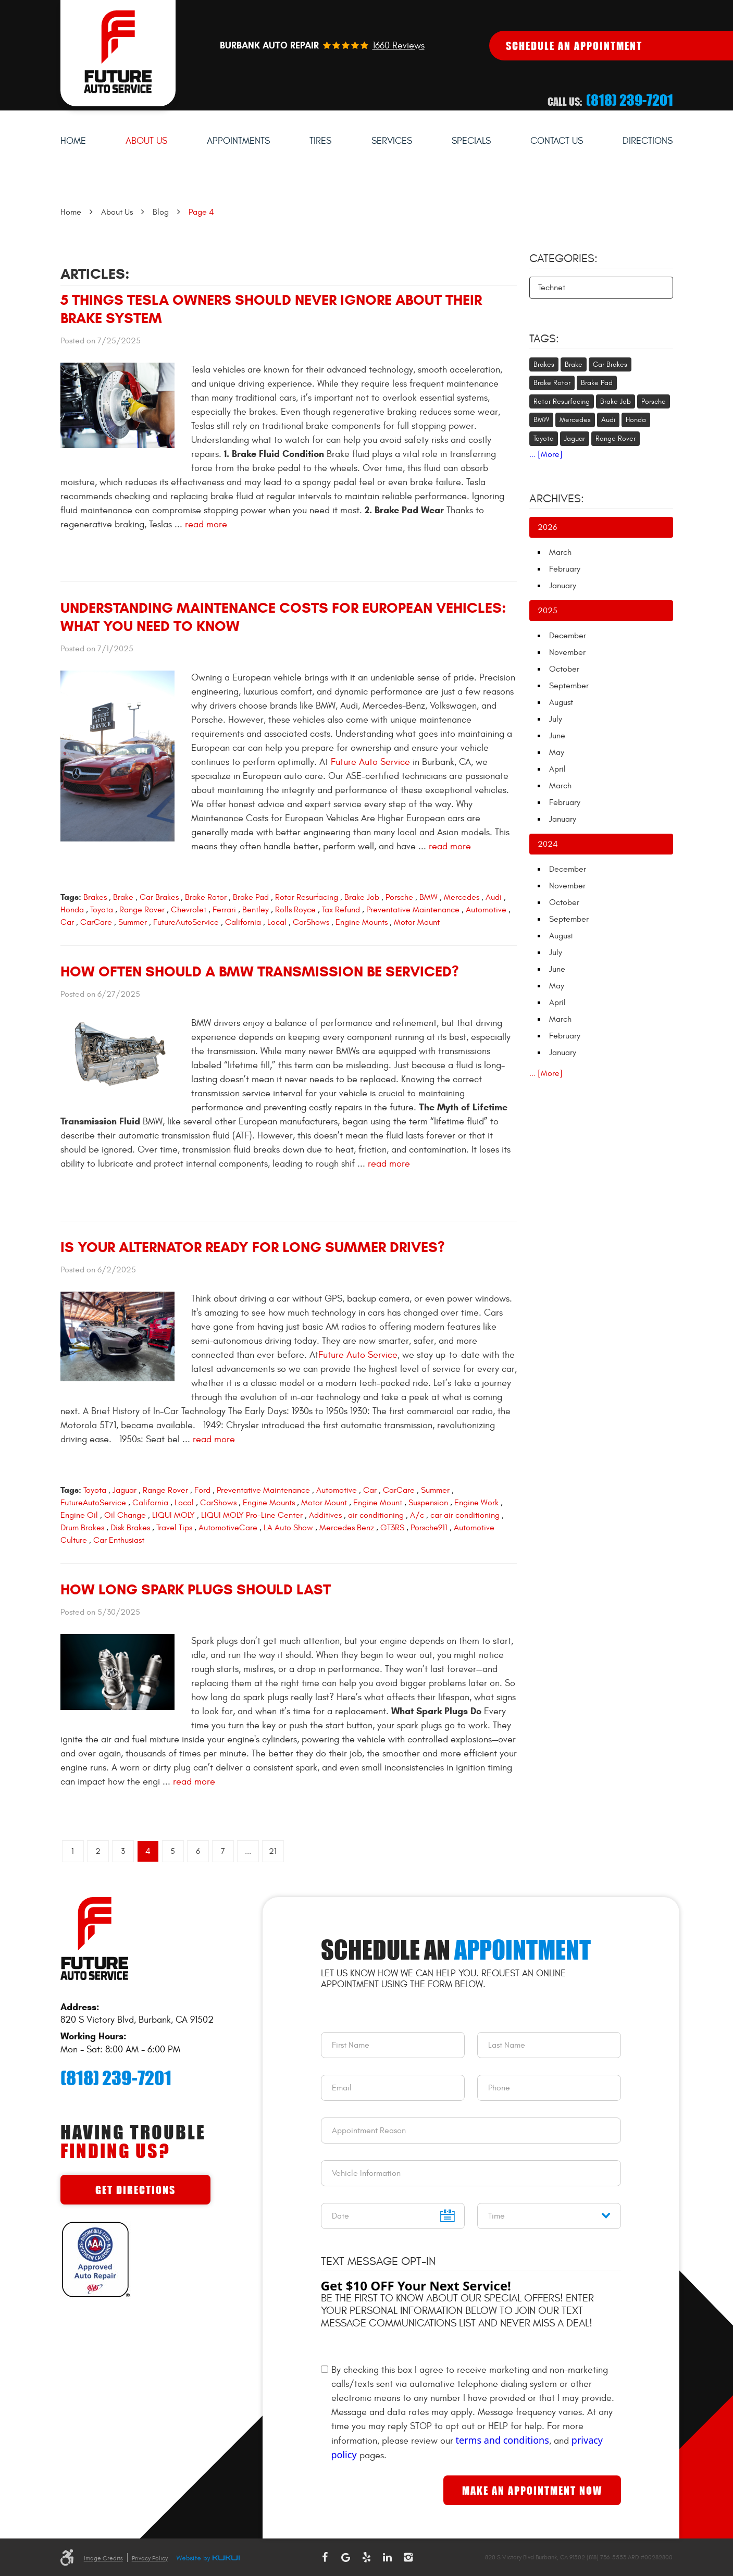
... (248, 1851)
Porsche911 (429, 1527)
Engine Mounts (362, 922)
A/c (417, 1515)
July (555, 719)
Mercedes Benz (346, 1527)
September (569, 685)
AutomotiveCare (227, 1527)
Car (67, 922)
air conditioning (376, 1515)
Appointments (238, 140)
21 (273, 1851)
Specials (471, 140)
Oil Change (125, 1515)
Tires (320, 140)
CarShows (311, 922)
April (557, 769)
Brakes (95, 897)
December (567, 635)
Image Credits (103, 2558)
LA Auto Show (288, 1527)
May (556, 752)
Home (73, 140)
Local (277, 922)
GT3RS (392, 1527)
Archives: (556, 498)
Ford (202, 1490)
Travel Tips (174, 1527)
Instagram (407, 2557)
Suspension (428, 1502)
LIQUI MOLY (173, 1515)
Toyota (101, 909)
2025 (547, 610)
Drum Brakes (82, 1527)
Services (391, 140)
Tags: (544, 338)
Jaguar (124, 1490)
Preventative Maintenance (412, 909)
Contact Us (556, 140)
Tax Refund (341, 909)
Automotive (486, 909)
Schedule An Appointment (574, 45)
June (557, 735)
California (243, 922)
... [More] (546, 454)
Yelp (366, 2557)
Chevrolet (188, 909)
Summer (132, 922)
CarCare (96, 922)
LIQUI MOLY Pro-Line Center (252, 1515)
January (562, 585)
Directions (648, 140)
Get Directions (135, 2189)
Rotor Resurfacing (306, 897)
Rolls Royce (295, 909)
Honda (72, 909)
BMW (428, 897)
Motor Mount (417, 922)
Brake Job (361, 897)
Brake (123, 897)
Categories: (563, 258)
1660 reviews (398, 46)
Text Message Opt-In (378, 2261)
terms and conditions (502, 2440)
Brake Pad (251, 897)
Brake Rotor (206, 897)
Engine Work (476, 1502)
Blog (161, 212)
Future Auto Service (369, 762)
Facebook (324, 2557)
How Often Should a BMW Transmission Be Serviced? (259, 971)
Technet (551, 287)
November (567, 652)
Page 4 (201, 212)
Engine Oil (79, 1515)
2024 (548, 844)
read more (206, 524)
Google (345, 2557)
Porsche (399, 897)
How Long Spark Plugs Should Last (195, 1589)
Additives (325, 1515)
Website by (208, 2559)
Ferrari (224, 909)
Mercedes (461, 897)
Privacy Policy (150, 2558)
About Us (146, 140)
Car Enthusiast (118, 1540)
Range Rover (142, 909)
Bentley (255, 909)
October (564, 669)
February (564, 569)
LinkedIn (387, 2557)
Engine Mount (377, 1502)
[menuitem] (73, 141)
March (560, 552)
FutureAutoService (186, 922)
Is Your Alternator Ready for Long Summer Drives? (252, 1247)
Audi (494, 897)
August (561, 702)
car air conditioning (465, 1515)
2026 (547, 527)
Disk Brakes (130, 1527)
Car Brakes (159, 897)
